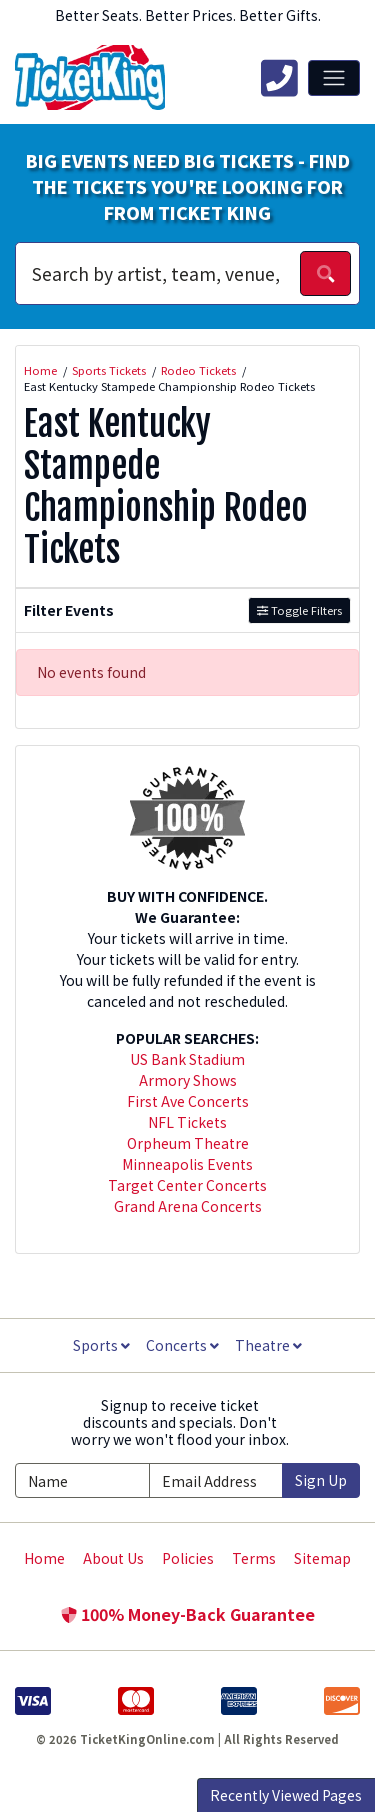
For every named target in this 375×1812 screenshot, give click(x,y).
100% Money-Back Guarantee (188, 1614)
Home (44, 1558)
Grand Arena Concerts (188, 1206)
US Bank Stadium (187, 1059)
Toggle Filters (299, 610)
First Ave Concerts (188, 1101)
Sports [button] (101, 1345)
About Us (113, 1558)
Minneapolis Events (187, 1164)
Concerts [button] (182, 1345)
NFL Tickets (187, 1122)
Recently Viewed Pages (286, 1795)
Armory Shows (188, 1080)
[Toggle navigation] (334, 78)
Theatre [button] (268, 1345)
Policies (188, 1558)
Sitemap (322, 1558)
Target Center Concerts (187, 1185)
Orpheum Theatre (188, 1143)
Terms (254, 1558)
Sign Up (321, 1480)
